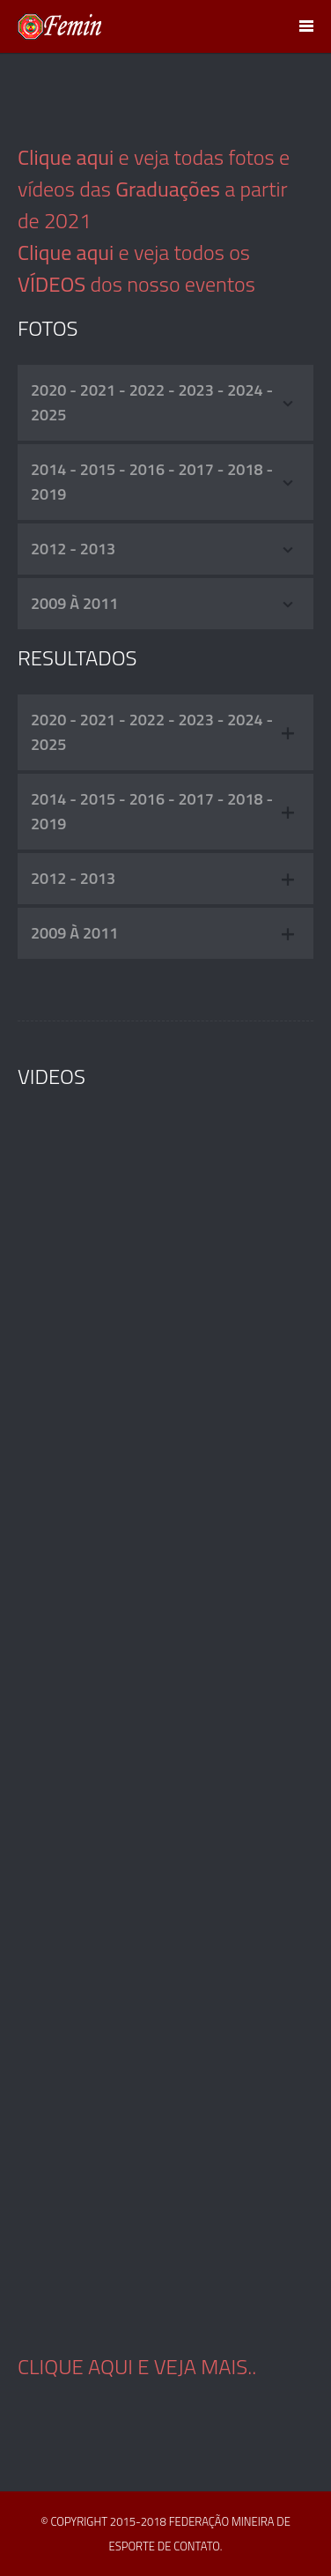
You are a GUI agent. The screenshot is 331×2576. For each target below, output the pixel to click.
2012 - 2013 (163, 548)
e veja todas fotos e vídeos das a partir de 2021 (154, 188)
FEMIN (60, 26)
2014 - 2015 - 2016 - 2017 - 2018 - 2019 (163, 481)
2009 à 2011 (163, 603)
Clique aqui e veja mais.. (137, 2366)
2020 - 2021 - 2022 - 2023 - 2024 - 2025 (163, 402)
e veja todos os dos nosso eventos (136, 268)
